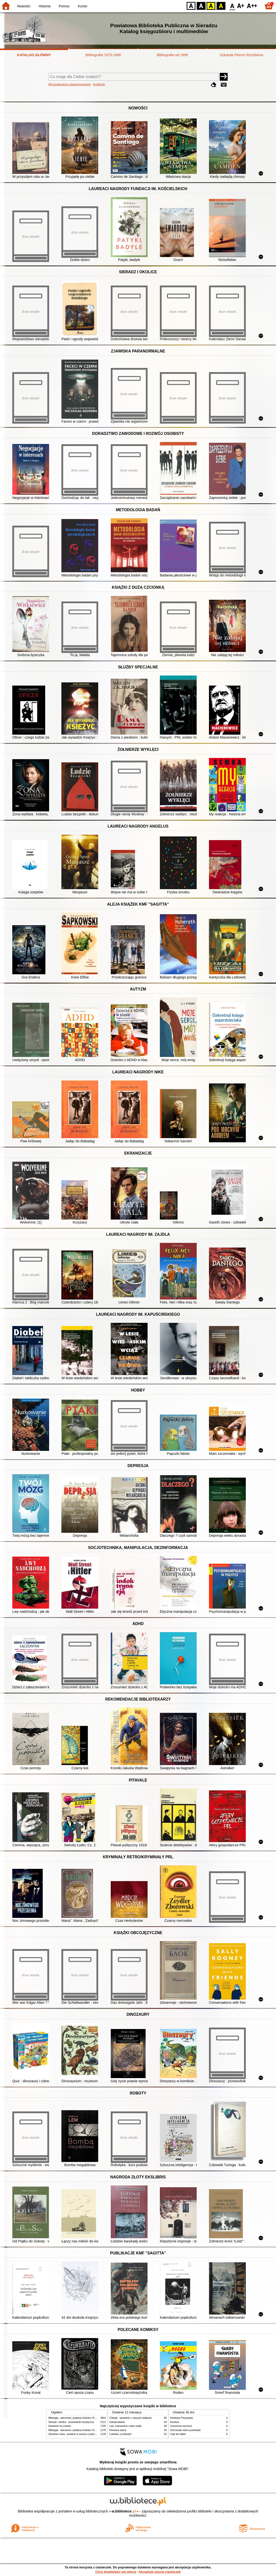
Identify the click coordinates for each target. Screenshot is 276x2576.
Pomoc (64, 6)
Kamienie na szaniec (59, 2426)
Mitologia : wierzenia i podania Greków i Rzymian (75, 2418)
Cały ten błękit (178, 2434)
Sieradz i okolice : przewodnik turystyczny (71, 2422)
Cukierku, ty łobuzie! (120, 2434)
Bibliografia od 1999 (172, 55)
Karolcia (174, 2422)
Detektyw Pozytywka (181, 2418)
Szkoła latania (117, 2422)
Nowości (23, 6)
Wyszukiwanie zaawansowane (69, 84)
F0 (232, 5)
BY (220, 5)
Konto (82, 6)
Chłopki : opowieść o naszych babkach (130, 2418)
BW (201, 5)
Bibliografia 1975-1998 (103, 55)
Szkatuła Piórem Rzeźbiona (241, 55)
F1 (240, 5)
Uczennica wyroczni (181, 2426)
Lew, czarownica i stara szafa (125, 2426)
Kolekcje (99, 84)
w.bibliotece (123, 2511)
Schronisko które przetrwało (185, 2430)
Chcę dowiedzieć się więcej (115, 2572)
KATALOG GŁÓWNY (34, 55)
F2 (252, 5)
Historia (45, 6)
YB (210, 5)
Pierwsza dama (117, 2430)
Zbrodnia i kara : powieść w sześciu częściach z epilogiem (80, 2434)
